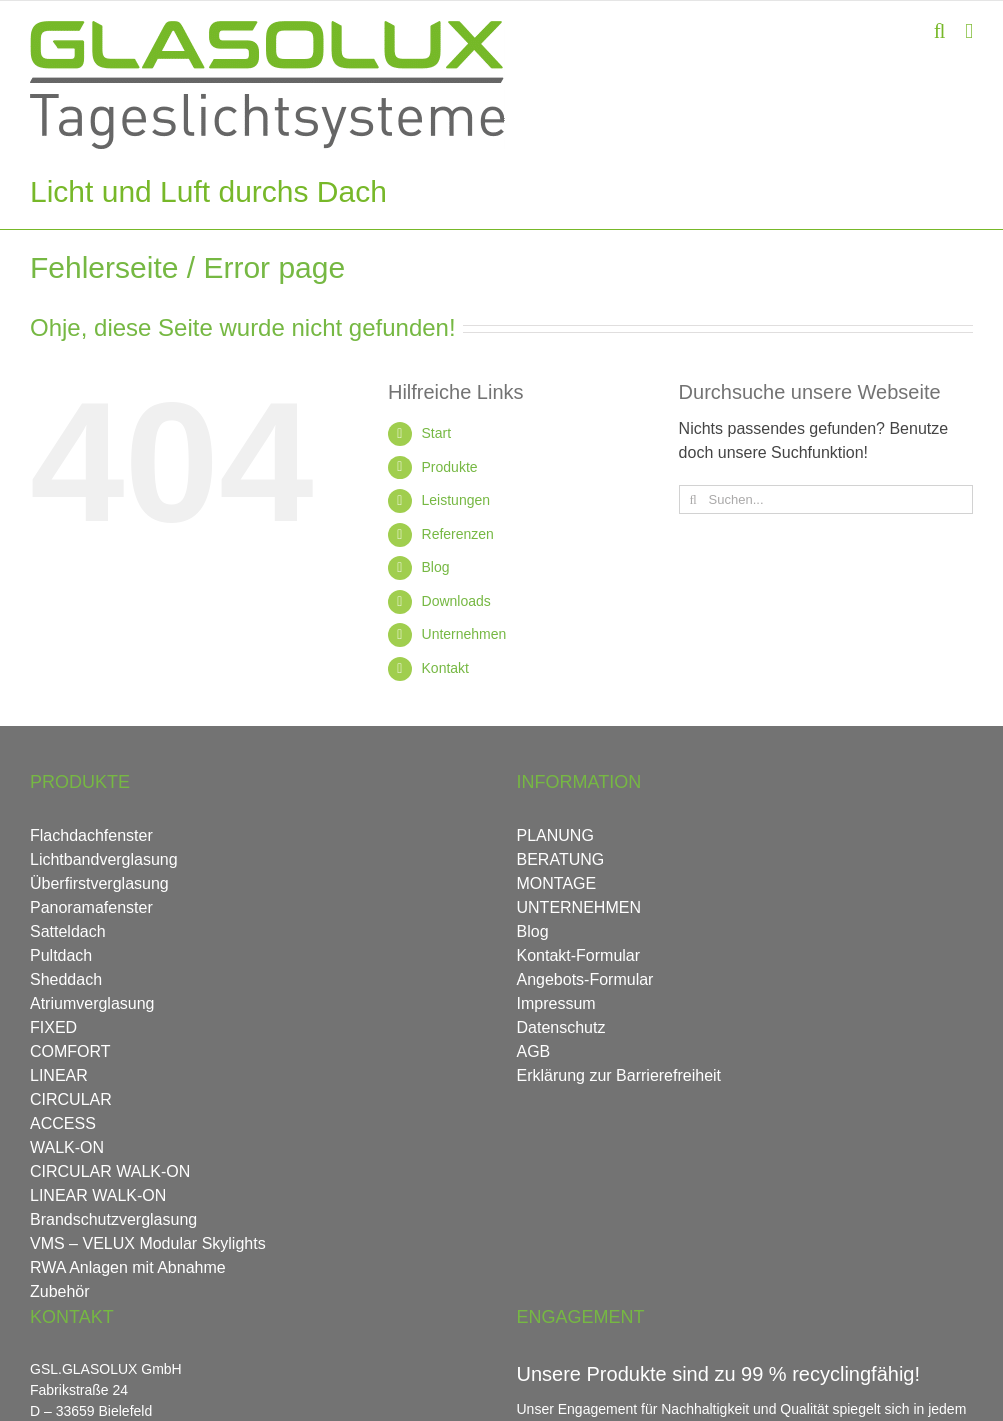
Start (437, 433)
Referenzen (458, 534)
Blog (436, 567)
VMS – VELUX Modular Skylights (148, 1243)
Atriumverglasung (92, 1003)
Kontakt (445, 668)
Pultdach (61, 955)
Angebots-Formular (585, 979)
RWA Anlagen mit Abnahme (128, 1267)
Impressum (556, 1003)
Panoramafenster (91, 907)
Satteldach (68, 931)
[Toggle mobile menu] (969, 31)
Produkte (450, 467)
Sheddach (66, 979)
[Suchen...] (826, 499)
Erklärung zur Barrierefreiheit (619, 1075)
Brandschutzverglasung (113, 1219)
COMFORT (70, 1051)
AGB (534, 1051)
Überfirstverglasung (99, 883)
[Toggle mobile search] (940, 31)
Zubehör (60, 1291)
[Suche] (693, 499)
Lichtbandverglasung (104, 859)
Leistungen (456, 500)
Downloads (456, 601)
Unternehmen (464, 634)
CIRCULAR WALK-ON (110, 1171)
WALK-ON (67, 1147)
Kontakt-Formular (579, 955)
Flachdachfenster (91, 835)
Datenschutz (561, 1027)
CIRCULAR (71, 1099)
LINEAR (59, 1075)
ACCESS (63, 1123)
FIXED (53, 1027)
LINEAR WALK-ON (98, 1195)
